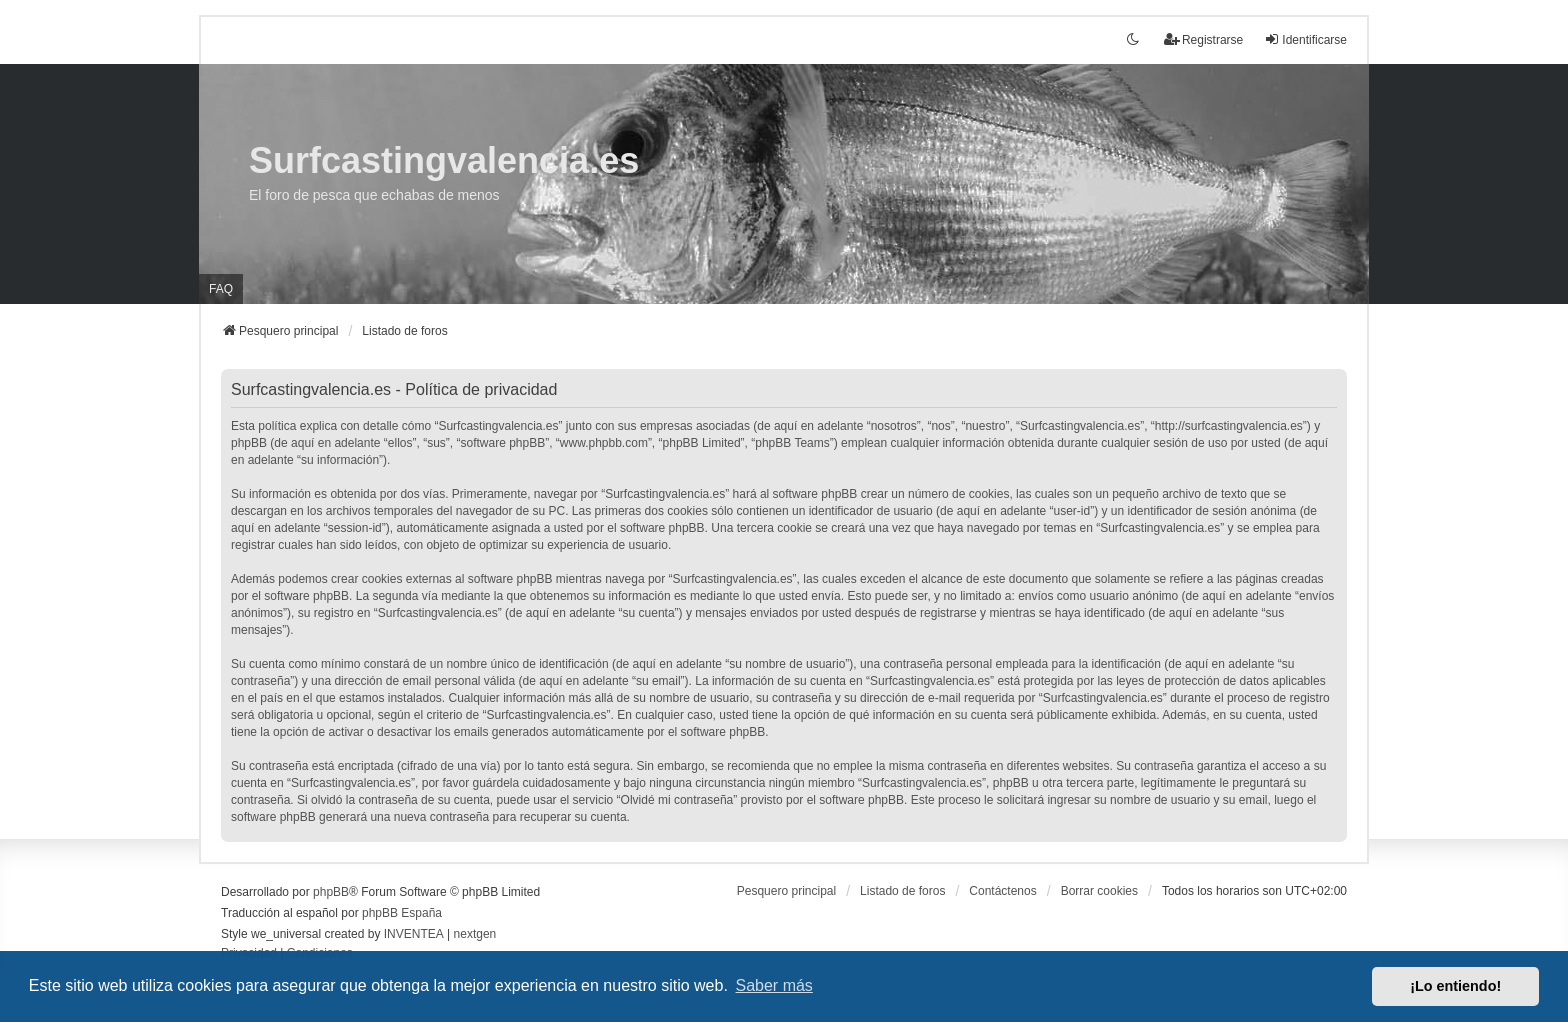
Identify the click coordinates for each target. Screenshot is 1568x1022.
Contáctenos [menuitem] (1002, 891)
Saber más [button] (774, 985)
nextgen (475, 934)
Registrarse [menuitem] (1203, 39)
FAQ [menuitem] (221, 289)
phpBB (331, 892)
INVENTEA (414, 934)
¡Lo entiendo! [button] (1455, 986)
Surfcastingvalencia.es (444, 160)
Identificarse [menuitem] (1305, 39)
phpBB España (402, 913)
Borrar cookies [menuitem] (1099, 891)
